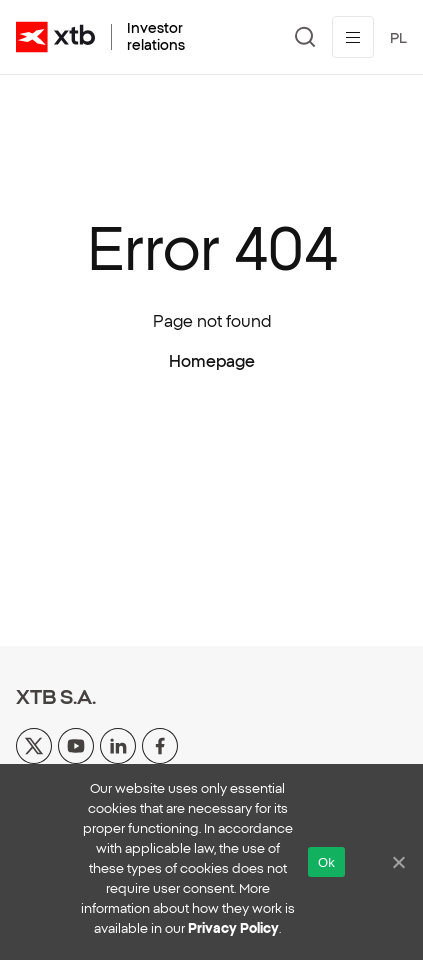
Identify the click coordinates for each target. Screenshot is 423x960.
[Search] (305, 37)
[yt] (76, 744)
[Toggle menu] (353, 37)
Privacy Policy (233, 928)
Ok (326, 862)
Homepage (212, 361)
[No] (398, 862)
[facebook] (160, 744)
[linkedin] (118, 744)
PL (398, 38)
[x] (34, 744)
